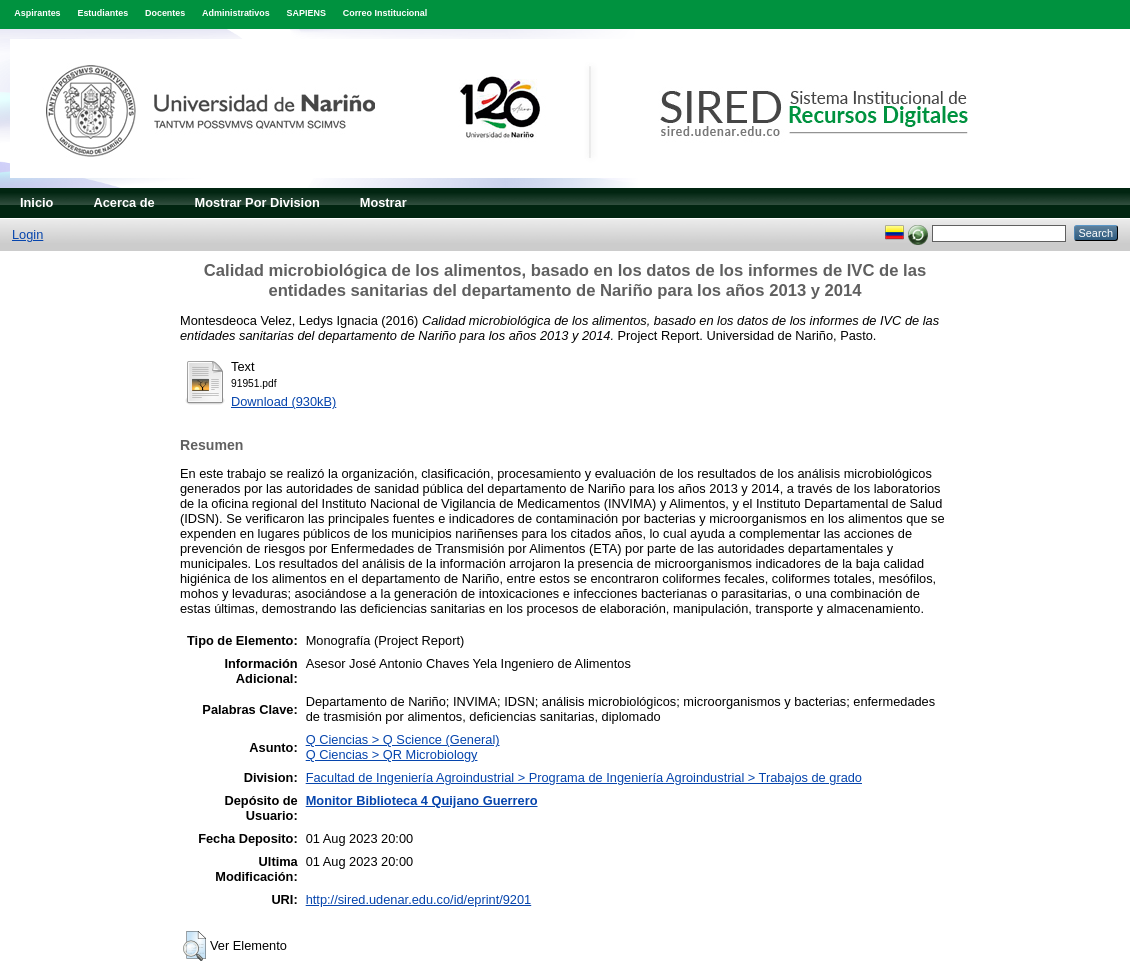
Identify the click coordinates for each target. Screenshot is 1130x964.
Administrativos (236, 13)
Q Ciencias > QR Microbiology (392, 754)
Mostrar (383, 202)
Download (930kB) (283, 401)
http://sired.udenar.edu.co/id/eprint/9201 (419, 899)
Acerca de (123, 202)
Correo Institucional (385, 13)
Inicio (36, 202)
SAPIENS (306, 13)
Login (27, 234)
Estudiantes (102, 13)
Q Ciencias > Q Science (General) (403, 739)
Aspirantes (37, 13)
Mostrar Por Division (257, 202)
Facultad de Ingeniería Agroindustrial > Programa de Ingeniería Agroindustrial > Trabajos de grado (584, 777)
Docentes (165, 13)
